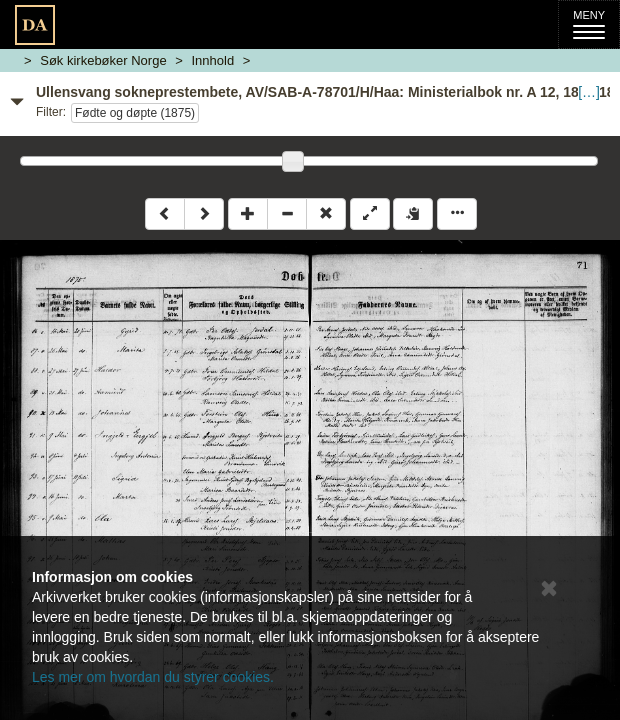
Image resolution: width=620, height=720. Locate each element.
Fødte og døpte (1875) (135, 113)
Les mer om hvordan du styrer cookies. (153, 677)
